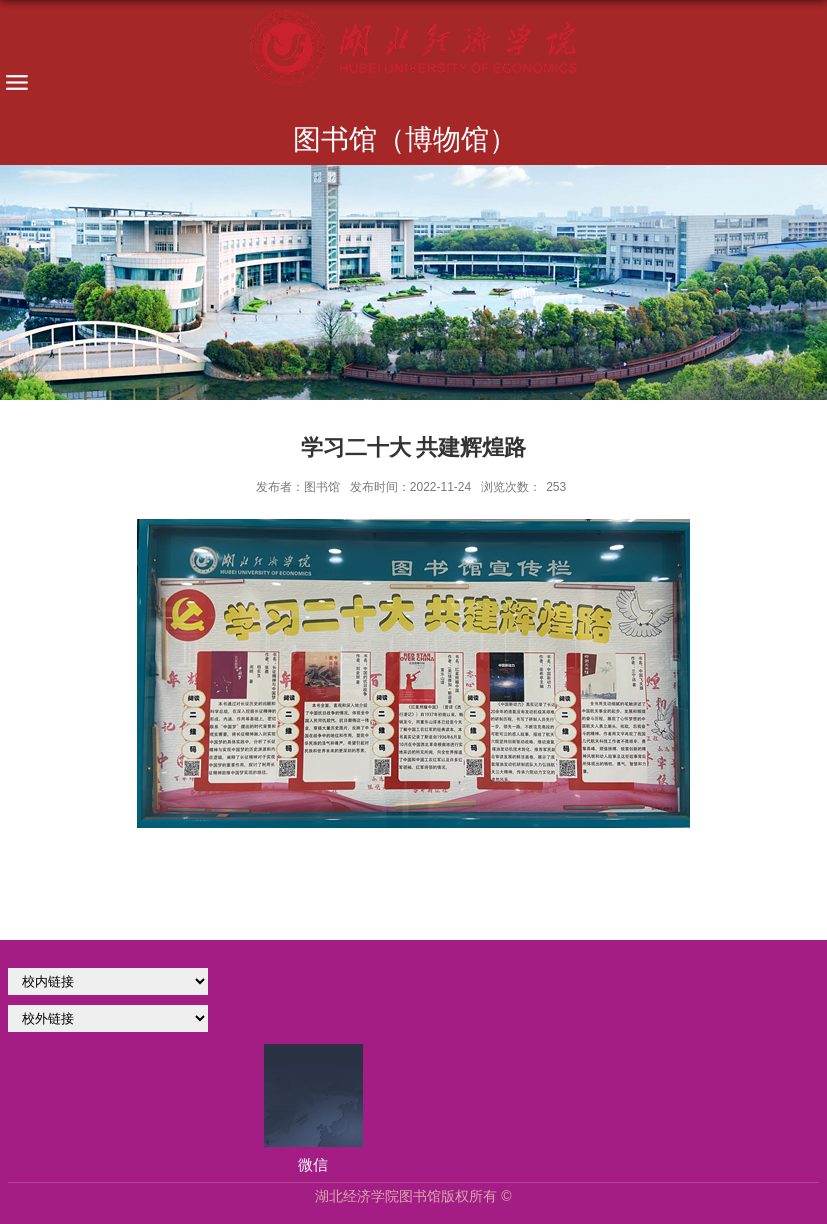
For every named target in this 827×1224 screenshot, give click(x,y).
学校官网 (108, 981)
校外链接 (108, 1018)
